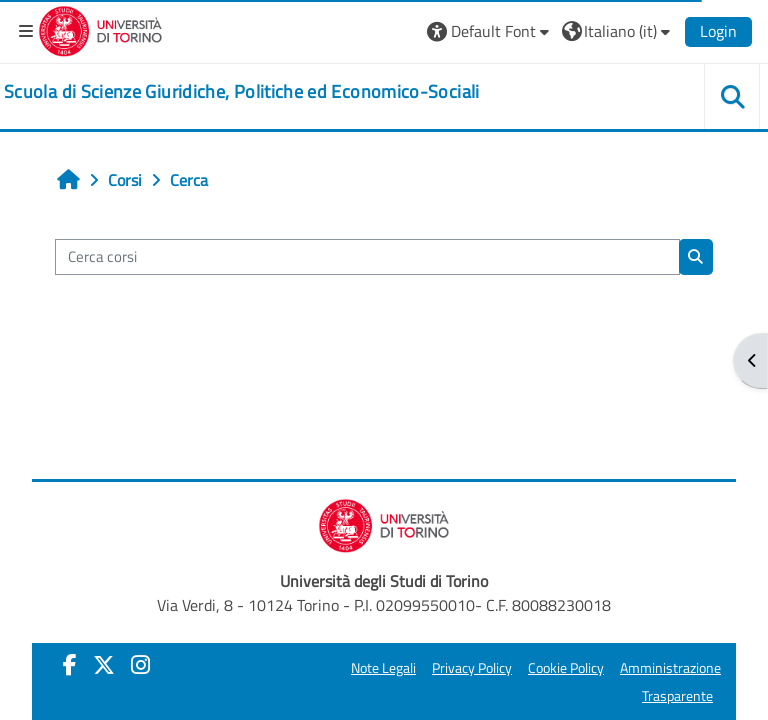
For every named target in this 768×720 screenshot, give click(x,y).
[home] (242, 92)
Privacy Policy (472, 668)
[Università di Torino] (100, 29)
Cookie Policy (566, 668)
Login (718, 31)
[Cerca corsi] (367, 257)
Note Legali (383, 668)
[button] (490, 31)
